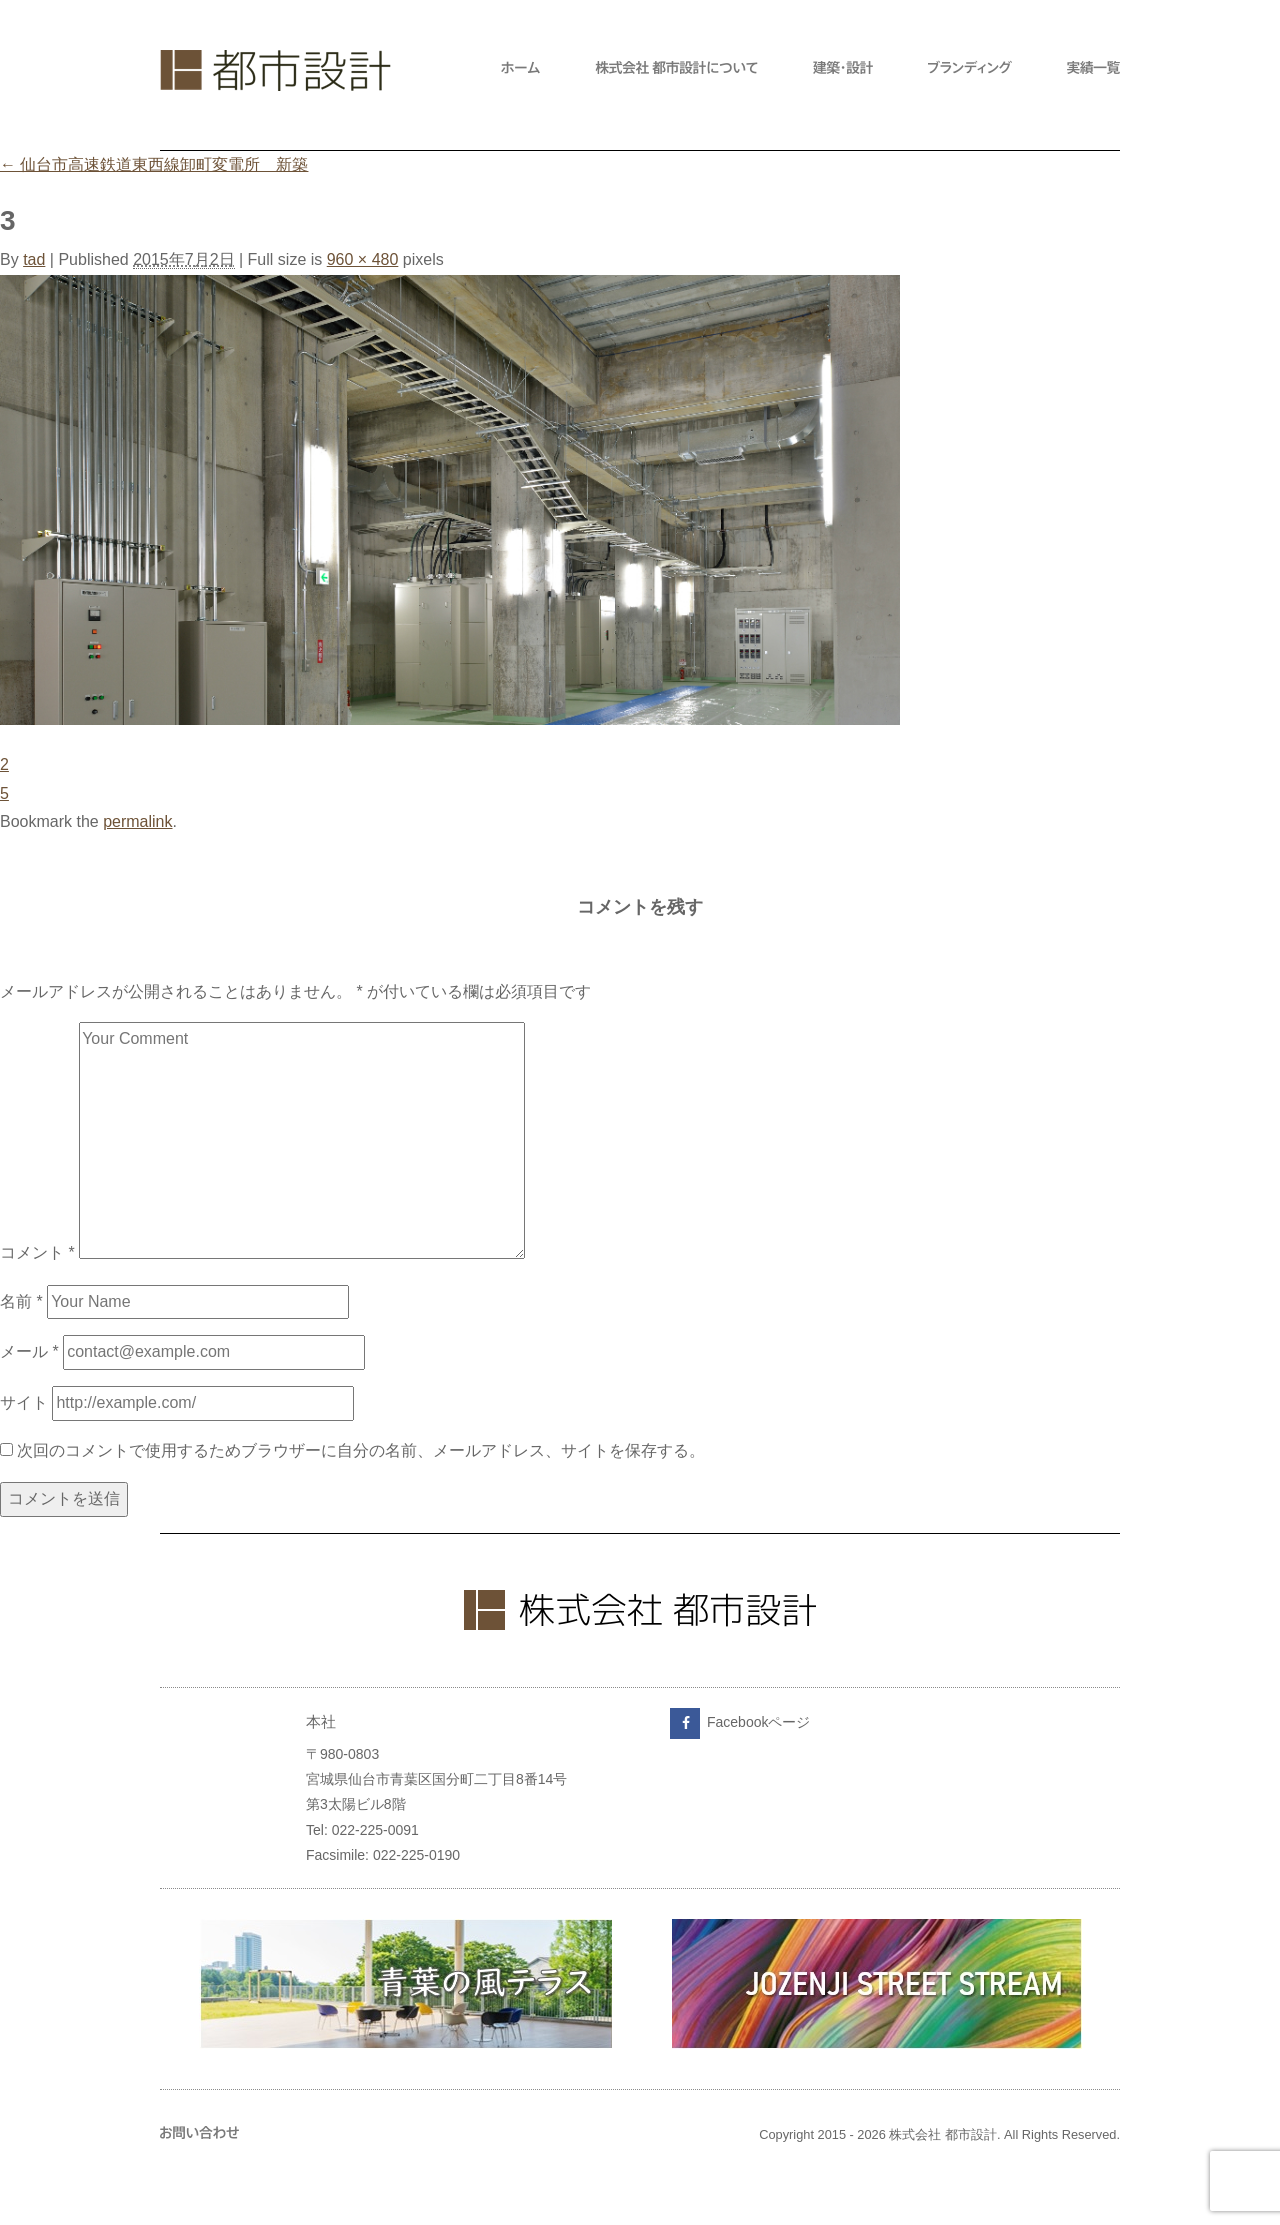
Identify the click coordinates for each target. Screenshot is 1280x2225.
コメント (37, 1253)
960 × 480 (363, 259)
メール (29, 1351)
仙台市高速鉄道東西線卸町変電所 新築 (154, 164)
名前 (21, 1301)
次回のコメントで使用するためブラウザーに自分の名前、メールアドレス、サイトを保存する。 (361, 1450)
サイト (24, 1402)
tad (34, 259)
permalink (137, 821)
